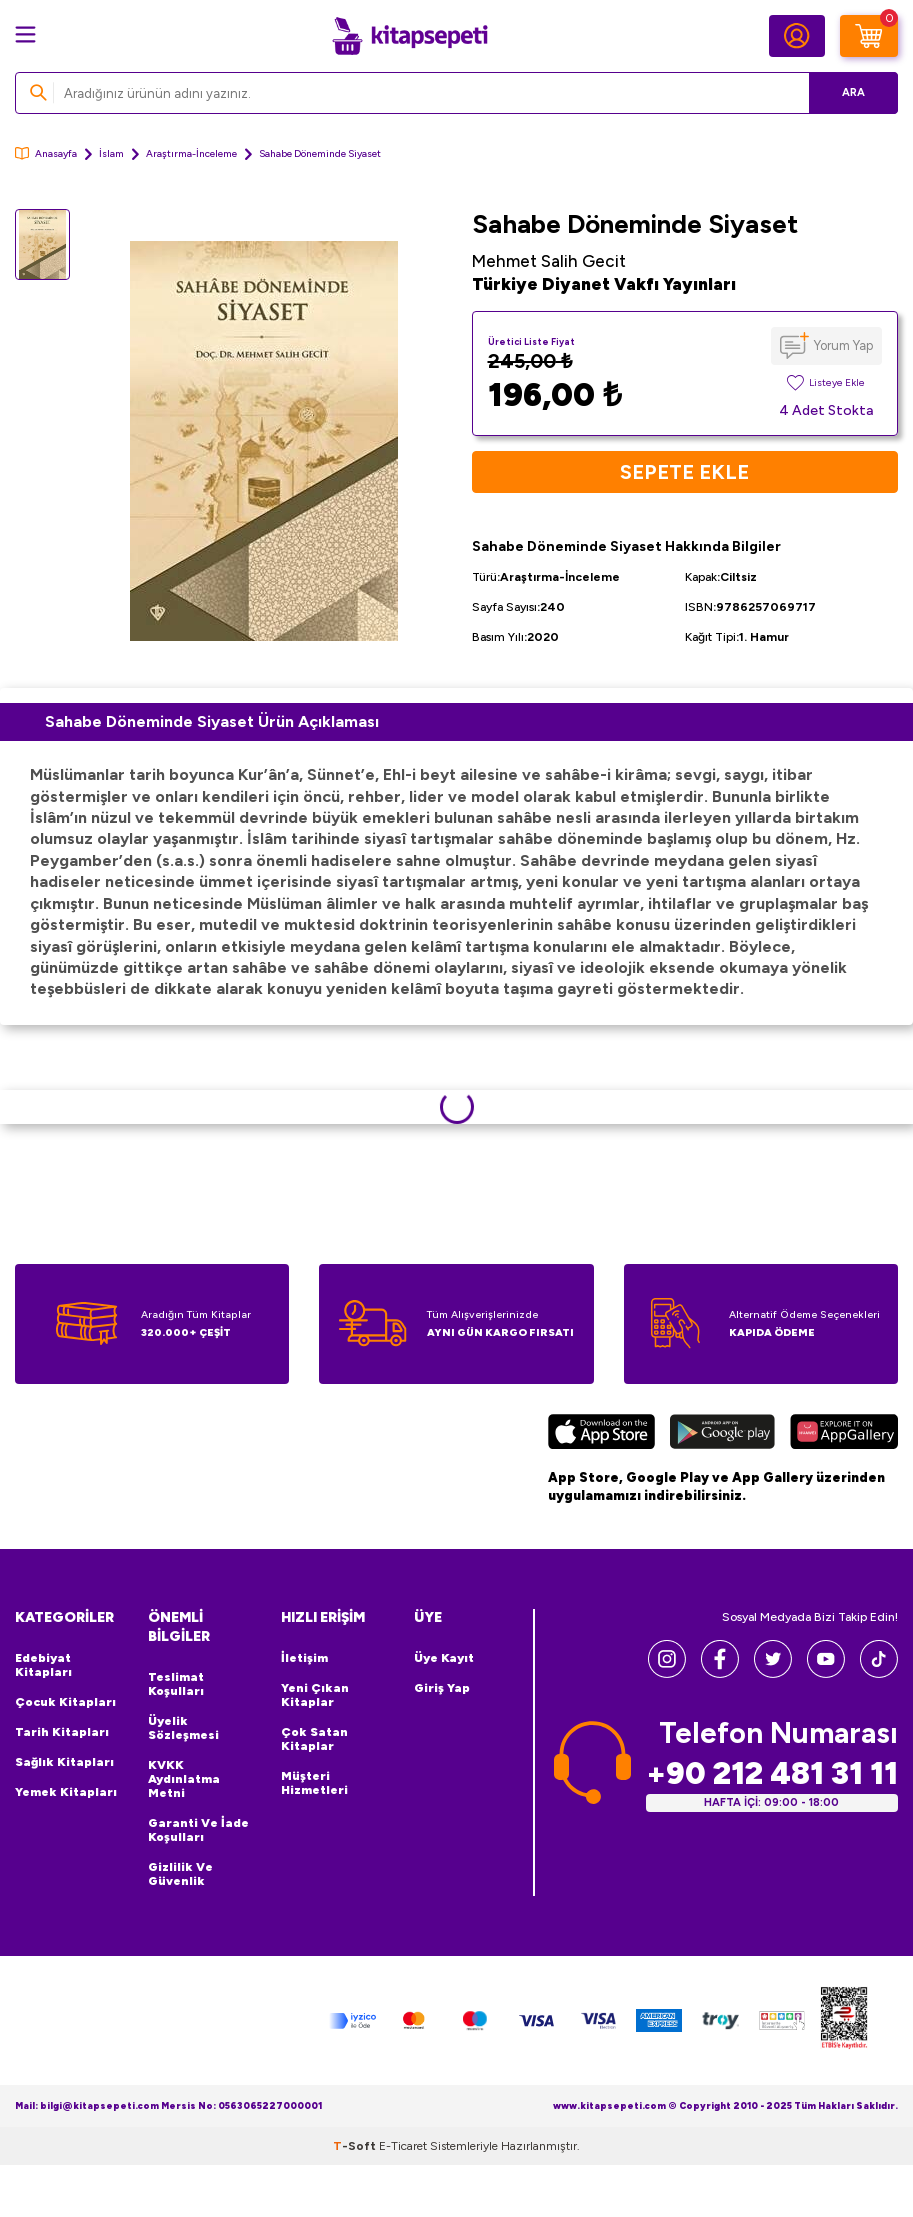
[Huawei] (844, 1434)
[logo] (410, 36)
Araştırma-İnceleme (191, 153)
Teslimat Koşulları (176, 1684)
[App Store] (602, 1434)
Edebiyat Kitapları (43, 1665)
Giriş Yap (442, 1688)
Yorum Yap (843, 345)
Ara (853, 92)
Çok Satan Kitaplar (314, 1739)
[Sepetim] (869, 36)
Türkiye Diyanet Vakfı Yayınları (604, 284)
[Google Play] (722, 1434)
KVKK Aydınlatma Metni (184, 1779)
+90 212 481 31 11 (772, 1773)
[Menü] (25, 34)
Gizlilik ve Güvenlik (180, 1874)
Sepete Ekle (684, 472)
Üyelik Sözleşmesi (183, 1728)
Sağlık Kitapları (64, 1762)
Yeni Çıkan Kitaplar (315, 1695)
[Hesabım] (797, 36)
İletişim (304, 1658)
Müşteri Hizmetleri (314, 1783)
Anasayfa (46, 153)
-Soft (356, 2146)
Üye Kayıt (444, 1658)
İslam (111, 153)
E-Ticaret (403, 2146)
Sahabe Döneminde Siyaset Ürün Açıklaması (212, 721)
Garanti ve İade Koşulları (198, 1830)
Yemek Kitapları (66, 1792)
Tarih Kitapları (62, 1732)
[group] (263, 441)
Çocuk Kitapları (65, 1702)
